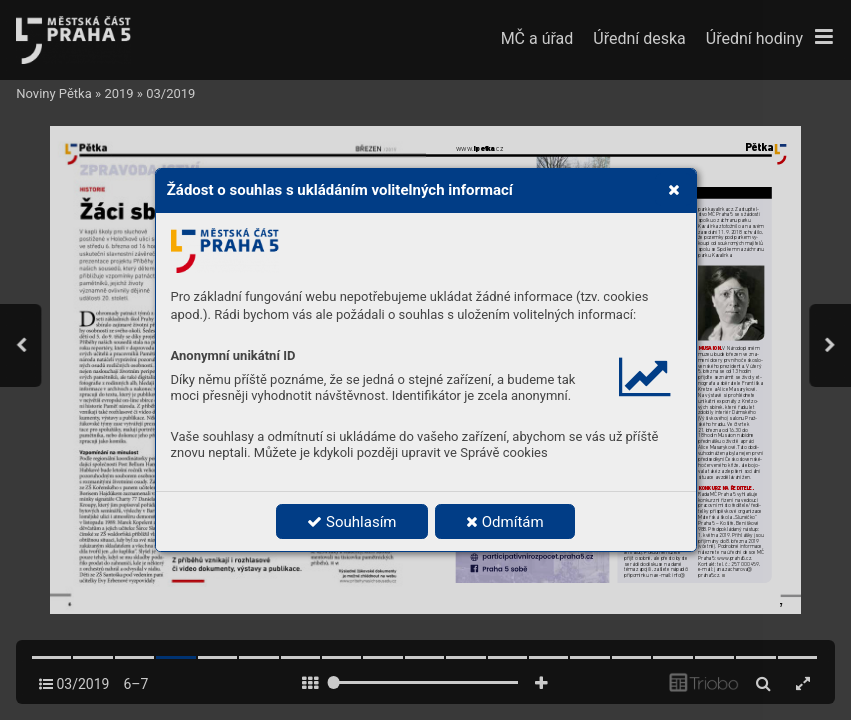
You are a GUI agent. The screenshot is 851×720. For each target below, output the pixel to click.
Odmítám (505, 522)
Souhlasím (351, 522)
